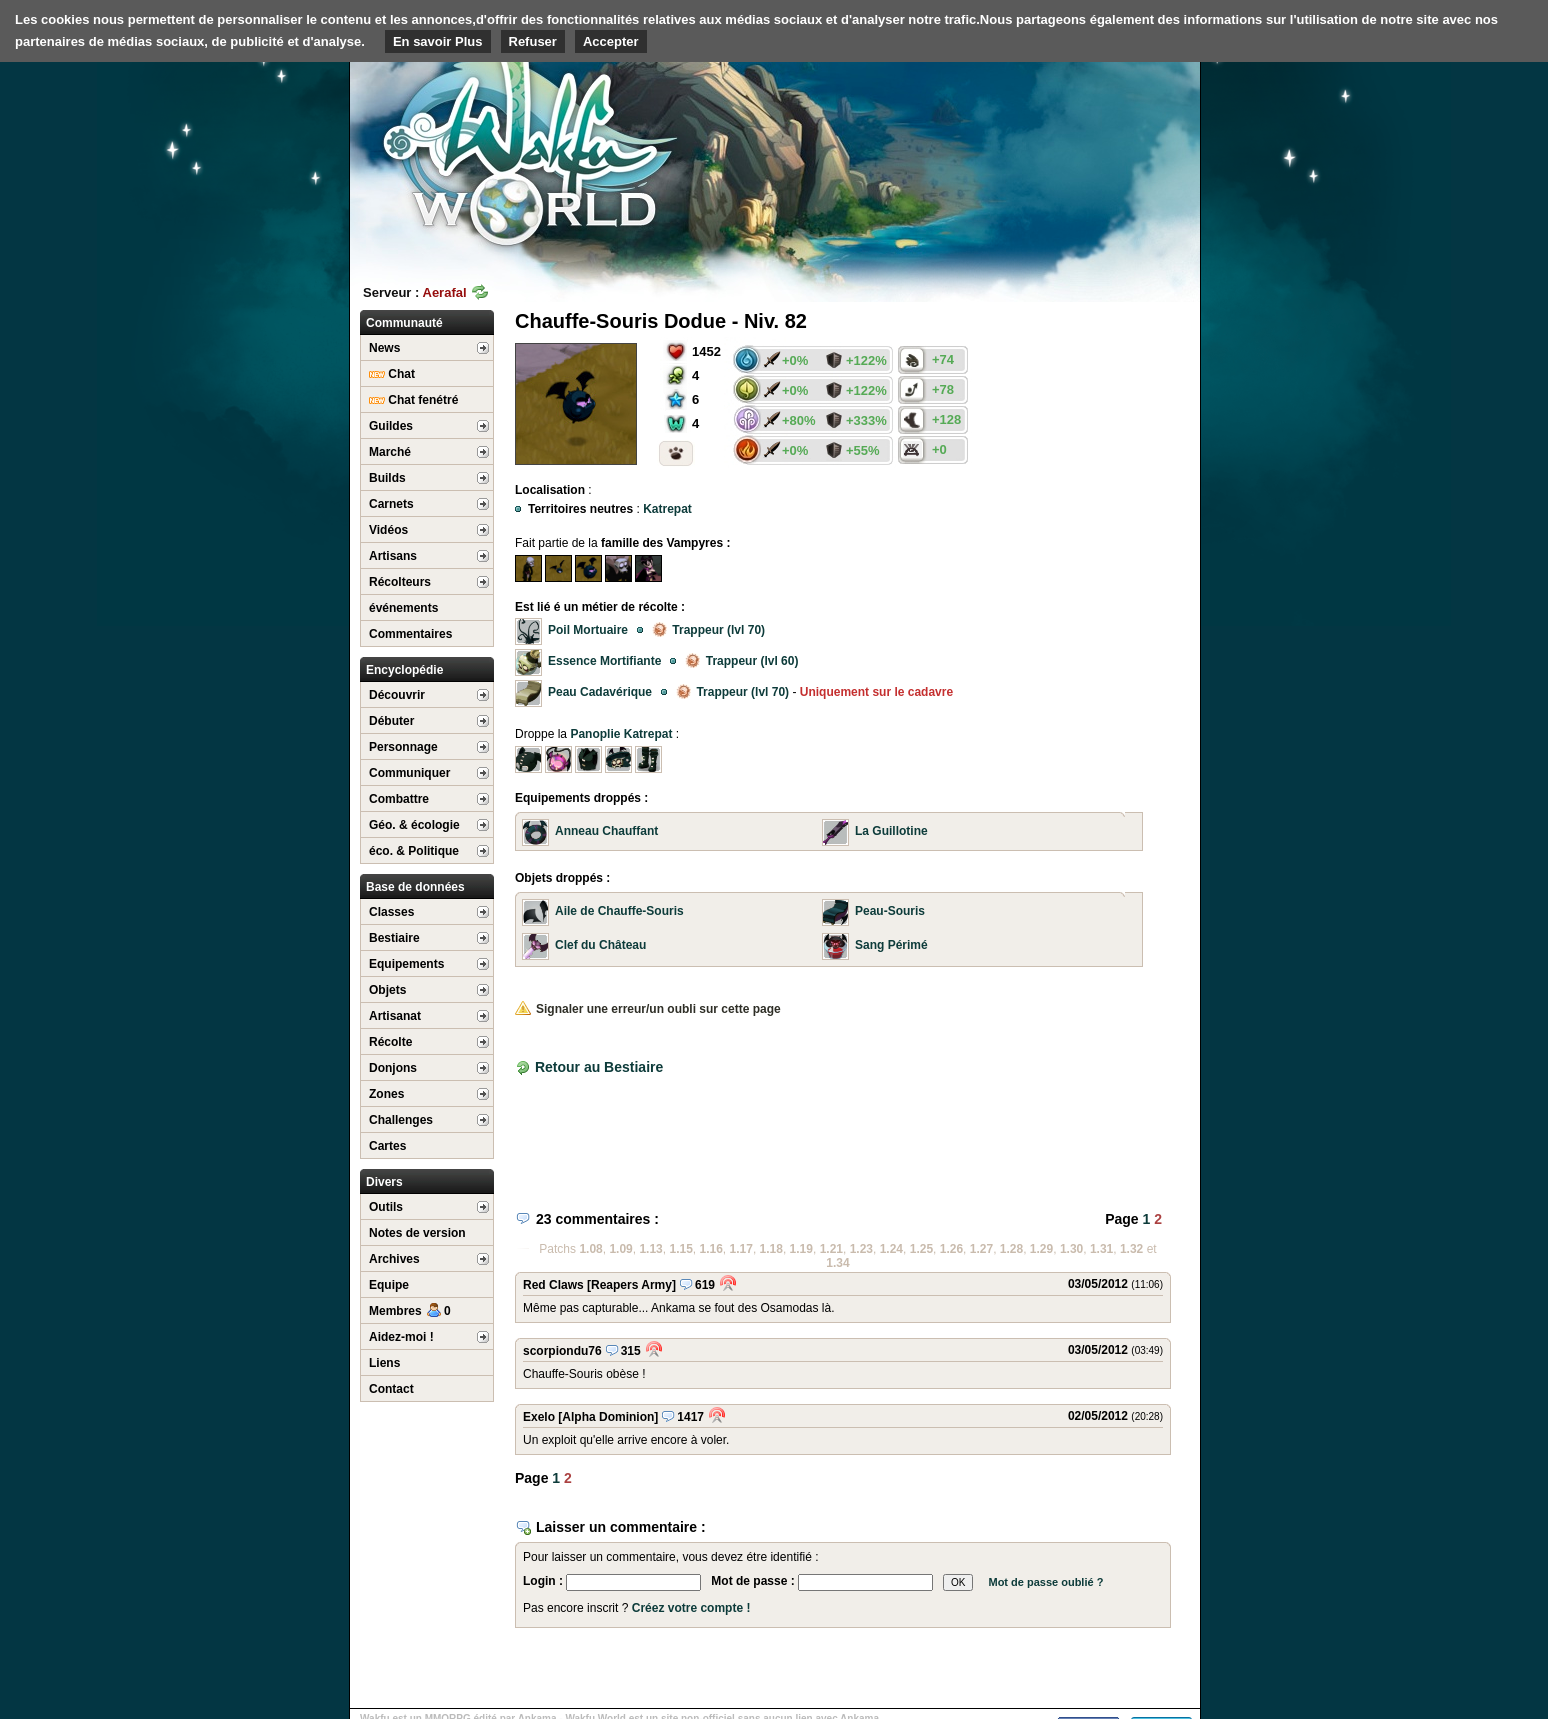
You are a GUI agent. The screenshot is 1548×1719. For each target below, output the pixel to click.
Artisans (393, 556)
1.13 (650, 1249)
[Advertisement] (1050, 155)
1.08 (590, 1249)
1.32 (1131, 1249)
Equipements (406, 964)
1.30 (1071, 1249)
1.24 (891, 1249)
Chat (392, 374)
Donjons (393, 1068)
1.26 (951, 1249)
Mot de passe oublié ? (1045, 1582)
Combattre (399, 799)
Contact (391, 1389)
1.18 (771, 1249)
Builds (387, 478)
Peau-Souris (890, 911)
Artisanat (395, 1016)
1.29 (1041, 1249)
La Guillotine (891, 831)
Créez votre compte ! (691, 1608)
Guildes (391, 426)
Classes (391, 912)
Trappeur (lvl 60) (741, 661)
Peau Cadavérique (600, 692)
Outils (386, 1207)
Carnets (391, 504)
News (384, 348)
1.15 (680, 1249)
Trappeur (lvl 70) (708, 630)
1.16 (711, 1249)
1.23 (861, 1249)
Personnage (403, 747)
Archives (394, 1259)
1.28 (1011, 1249)
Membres (410, 1311)
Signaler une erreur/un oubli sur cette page (648, 1009)
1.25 (921, 1249)
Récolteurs (400, 582)
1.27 (981, 1249)
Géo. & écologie (414, 825)
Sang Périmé (891, 945)
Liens (384, 1363)
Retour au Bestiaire (599, 1067)
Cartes (387, 1146)
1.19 (801, 1249)
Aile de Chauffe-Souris (619, 911)
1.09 (620, 1249)
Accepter (611, 41)
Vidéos (388, 530)
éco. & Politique (414, 851)
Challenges (401, 1120)
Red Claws (553, 1285)
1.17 (741, 1249)
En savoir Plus (438, 41)
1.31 (1101, 1249)
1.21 (831, 1249)
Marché (390, 452)
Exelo (539, 1417)
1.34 (837, 1263)
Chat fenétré (413, 400)
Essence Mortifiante (604, 661)
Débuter (391, 721)
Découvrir (397, 695)
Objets (387, 990)
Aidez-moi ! (401, 1337)
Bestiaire (394, 938)
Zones (386, 1094)
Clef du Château (600, 945)
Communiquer (409, 773)
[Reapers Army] (631, 1285)
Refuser (533, 41)
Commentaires (410, 634)
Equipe (389, 1285)
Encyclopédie (404, 670)
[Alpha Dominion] (608, 1417)
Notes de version (417, 1233)
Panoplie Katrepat (621, 734)
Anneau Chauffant (606, 831)
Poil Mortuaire (588, 630)
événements (403, 608)
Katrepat (667, 509)
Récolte (390, 1042)
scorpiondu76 (562, 1351)
